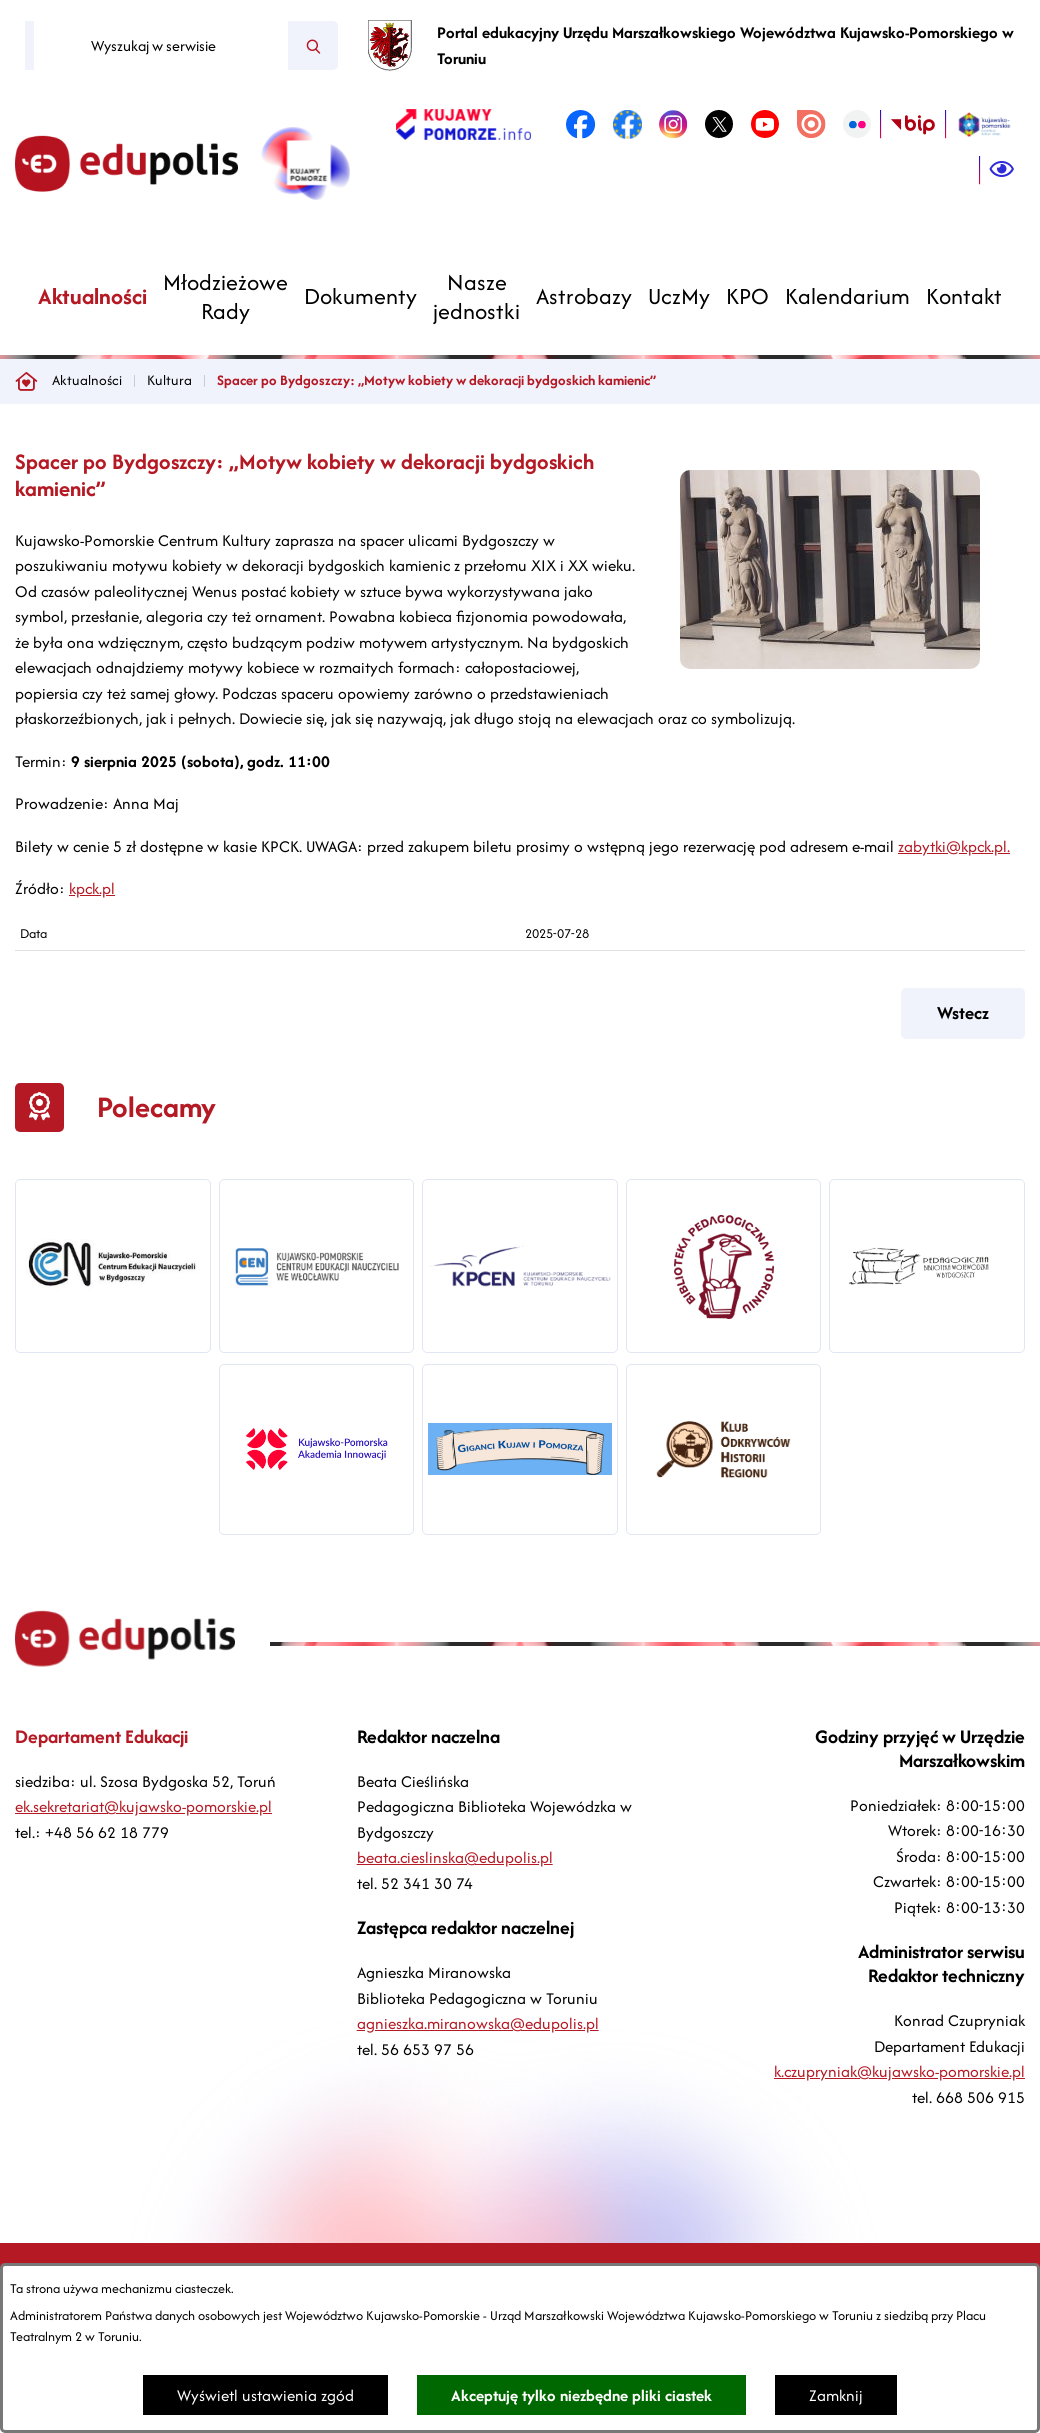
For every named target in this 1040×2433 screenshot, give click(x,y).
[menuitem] (92, 296)
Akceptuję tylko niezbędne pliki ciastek (581, 2395)
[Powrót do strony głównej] (26, 381)
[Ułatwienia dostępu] (1002, 170)
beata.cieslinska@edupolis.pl (455, 1857)
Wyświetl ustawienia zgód (265, 2395)
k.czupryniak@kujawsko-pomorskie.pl (899, 2071)
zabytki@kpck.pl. (954, 846)
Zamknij (836, 2395)
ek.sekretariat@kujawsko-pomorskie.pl (143, 1806)
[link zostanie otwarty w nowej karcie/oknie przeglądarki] (463, 124)
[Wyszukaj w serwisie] (161, 46)
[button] (830, 663)
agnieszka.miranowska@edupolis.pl (478, 2023)
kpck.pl (92, 888)
